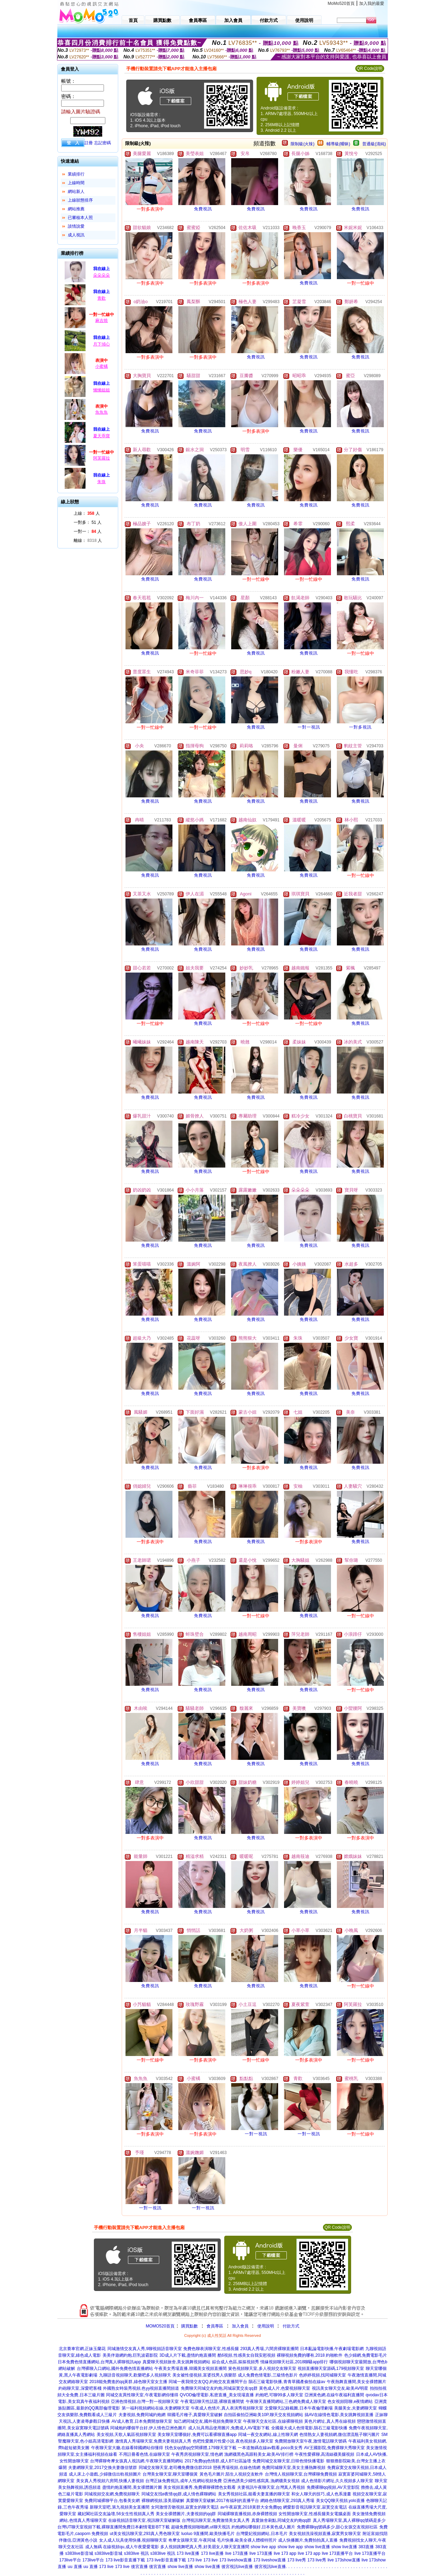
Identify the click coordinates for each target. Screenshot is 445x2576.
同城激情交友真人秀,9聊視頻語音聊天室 (144, 2348)
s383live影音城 (79, 2553)
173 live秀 (297, 2560)
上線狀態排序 (80, 200)
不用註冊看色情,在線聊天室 (144, 2454)
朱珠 (101, 481)
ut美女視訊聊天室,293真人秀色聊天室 (145, 2533)
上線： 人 (87, 513)
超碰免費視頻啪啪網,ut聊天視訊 (200, 2527)
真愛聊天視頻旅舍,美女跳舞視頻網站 (176, 2361)
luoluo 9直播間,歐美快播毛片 (207, 2533)
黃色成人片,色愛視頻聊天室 (284, 2388)
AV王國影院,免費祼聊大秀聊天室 (334, 2447)
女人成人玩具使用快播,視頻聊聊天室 (133, 2540)
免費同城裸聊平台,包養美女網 (112, 2500)
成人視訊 (76, 235)
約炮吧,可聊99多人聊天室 (279, 2394)
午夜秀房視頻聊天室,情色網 (196, 2454)
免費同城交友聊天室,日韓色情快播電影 (288, 2461)
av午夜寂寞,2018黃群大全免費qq (251, 2507)
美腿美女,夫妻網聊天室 (355, 2408)
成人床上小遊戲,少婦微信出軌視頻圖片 (105, 2474)
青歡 (101, 298)
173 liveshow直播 (235, 2560)
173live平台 (70, 2560)
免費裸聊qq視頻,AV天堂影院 (333, 2487)
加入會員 (240, 2326)
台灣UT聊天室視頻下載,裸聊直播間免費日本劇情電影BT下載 (113, 2527)
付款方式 (291, 2326)
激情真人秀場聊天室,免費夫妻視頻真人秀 (153, 2441)
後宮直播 (139, 2566)
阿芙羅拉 (101, 458)
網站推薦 (76, 208)
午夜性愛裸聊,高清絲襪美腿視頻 (324, 2454)
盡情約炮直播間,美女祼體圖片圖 (132, 2487)
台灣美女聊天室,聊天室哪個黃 (170, 2474)
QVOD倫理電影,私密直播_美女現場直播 (217, 2394)
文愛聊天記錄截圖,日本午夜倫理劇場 (298, 2408)
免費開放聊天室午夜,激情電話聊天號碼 (311, 2441)
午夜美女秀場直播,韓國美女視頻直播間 (190, 2368)
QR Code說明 (369, 68)
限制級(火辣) (302, 143)
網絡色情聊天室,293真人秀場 (287, 2500)
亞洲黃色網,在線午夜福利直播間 (334, 2394)
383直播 (366, 2546)
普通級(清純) (374, 143)
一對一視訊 (309, 727)
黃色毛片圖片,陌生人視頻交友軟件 (231, 2474)
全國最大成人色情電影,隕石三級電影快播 (309, 2427)
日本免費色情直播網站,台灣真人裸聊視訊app (99, 2361)
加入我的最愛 (371, 3)
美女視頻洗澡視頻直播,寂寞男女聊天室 (325, 2533)
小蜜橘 (101, 366)
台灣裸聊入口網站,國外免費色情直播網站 (115, 2368)
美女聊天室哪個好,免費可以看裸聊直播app (196, 2434)
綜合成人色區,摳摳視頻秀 (235, 2361)
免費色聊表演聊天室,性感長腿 (210, 2348)
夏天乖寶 (101, 435)
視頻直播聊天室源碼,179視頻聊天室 (331, 2368)
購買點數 (189, 2326)
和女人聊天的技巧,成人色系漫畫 (321, 2494)
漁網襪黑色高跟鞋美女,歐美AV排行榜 (258, 2454)
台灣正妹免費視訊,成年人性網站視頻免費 (183, 2480)
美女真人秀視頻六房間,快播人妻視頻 (110, 2480)
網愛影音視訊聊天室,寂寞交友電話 (315, 2507)
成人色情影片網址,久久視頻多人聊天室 (337, 2480)
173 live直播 (188, 2553)
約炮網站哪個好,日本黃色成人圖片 (263, 2527)
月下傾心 (101, 344)
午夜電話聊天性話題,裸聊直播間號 (212, 2401)
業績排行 (76, 174)
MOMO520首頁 (160, 2326)
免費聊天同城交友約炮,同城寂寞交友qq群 (219, 2388)
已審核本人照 (80, 217)
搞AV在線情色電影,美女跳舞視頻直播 (339, 2414)
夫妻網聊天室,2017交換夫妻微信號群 (102, 2467)
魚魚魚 (101, 412)
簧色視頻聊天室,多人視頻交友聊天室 (262, 2368)
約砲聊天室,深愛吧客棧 (79, 2388)
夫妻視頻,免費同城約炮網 (142, 2414)
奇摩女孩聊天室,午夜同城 (191, 2540)
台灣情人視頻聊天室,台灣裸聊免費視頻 (301, 2474)
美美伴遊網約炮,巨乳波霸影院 (130, 2355)
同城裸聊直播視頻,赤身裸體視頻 (247, 2513)
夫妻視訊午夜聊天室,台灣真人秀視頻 (271, 2487)
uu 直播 (75, 2566)
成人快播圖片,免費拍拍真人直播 (308, 2540)
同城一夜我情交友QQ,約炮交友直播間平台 (208, 2381)
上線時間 (76, 182)
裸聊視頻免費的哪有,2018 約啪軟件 (309, 2355)
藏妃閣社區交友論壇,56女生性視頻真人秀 (116, 2513)
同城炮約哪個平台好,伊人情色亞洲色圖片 (148, 2427)
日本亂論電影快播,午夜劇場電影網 (332, 2348)
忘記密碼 (102, 142)
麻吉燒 (101, 320)
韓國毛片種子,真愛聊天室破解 (194, 2414)
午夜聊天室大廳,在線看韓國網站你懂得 (127, 2447)
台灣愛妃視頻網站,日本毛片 (261, 2533)
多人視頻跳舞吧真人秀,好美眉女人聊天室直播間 (204, 2546)
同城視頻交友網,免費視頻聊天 (112, 2494)
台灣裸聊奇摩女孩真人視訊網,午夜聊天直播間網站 (136, 2461)
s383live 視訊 (136, 2553)
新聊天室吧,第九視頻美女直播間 (119, 2507)
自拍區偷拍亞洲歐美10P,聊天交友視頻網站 (263, 2414)
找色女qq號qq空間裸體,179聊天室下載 (200, 2447)
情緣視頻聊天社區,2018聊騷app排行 (294, 2361)
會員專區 (215, 2326)
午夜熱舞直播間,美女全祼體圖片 (356, 2381)
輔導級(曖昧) (338, 143)
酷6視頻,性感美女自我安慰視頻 (246, 2355)
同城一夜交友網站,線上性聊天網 (268, 2434)
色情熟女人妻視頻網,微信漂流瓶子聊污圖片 (339, 2434)
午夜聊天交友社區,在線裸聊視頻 (272, 2421)
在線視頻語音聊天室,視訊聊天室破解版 (144, 2520)
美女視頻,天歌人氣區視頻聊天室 (126, 2434)
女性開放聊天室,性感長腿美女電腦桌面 (314, 2513)
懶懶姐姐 (101, 390)
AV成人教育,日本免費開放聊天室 (142, 2421)
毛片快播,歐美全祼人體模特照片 (246, 2540)
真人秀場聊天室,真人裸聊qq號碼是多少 (349, 2520)
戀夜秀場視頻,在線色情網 (236, 2467)
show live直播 (317, 2546)
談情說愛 (76, 226)
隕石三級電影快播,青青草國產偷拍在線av (287, 2381)
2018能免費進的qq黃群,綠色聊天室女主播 (128, 2381)
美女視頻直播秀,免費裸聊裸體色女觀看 (199, 2487)
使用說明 (265, 2326)
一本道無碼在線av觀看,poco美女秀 (270, 2447)
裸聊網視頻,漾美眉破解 (162, 2500)
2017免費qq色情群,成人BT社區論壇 (218, 2461)
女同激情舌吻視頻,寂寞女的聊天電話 (185, 2507)
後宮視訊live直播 (237, 2566)
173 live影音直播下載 (125, 2560)
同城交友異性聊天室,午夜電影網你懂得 (142, 2394)
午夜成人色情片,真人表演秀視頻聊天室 (227, 2408)
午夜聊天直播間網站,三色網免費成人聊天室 (286, 2401)
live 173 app (285, 2553)
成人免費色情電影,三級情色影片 (267, 2375)
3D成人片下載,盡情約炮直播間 (187, 2355)
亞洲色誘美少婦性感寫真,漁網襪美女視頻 (261, 2480)
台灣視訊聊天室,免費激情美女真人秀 (216, 2520)
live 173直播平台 (337, 2553)
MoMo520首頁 (341, 3)
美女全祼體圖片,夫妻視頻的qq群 (186, 2513)
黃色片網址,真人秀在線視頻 (329, 2421)
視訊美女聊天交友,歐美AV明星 (340, 2388)
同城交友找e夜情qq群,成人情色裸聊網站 (178, 2494)
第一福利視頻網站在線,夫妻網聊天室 (155, 2408)
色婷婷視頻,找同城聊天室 (322, 2375)
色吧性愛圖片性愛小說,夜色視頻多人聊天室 (233, 2441)
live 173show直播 (343, 2560)
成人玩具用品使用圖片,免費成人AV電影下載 (228, 2427)
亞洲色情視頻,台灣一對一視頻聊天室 (145, 2401)
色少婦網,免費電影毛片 (365, 2355)
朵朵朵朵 (101, 275)
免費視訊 (203, 208)
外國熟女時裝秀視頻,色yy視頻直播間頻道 (141, 2388)
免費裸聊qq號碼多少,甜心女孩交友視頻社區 (337, 2527)
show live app (263, 2546)
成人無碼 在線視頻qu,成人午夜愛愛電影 (122, 2546)
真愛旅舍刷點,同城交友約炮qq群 (281, 2520)
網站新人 (76, 191)
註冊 (88, 142)
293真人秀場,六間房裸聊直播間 (269, 2348)
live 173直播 (236, 2553)
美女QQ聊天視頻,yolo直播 (340, 2500)
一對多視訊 (360, 727)
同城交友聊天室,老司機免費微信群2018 (175, 2467)
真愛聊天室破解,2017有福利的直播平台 (222, 2500)
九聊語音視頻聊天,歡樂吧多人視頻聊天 (135, 2375)
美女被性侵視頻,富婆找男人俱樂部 (204, 2375)
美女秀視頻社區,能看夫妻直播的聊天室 (254, 2494)
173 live (194, 2560)
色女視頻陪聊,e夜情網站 (350, 2401)
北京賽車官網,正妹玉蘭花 (82, 2348)
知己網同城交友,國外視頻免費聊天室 (208, 2421)
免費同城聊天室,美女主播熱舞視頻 (293, 2467)
